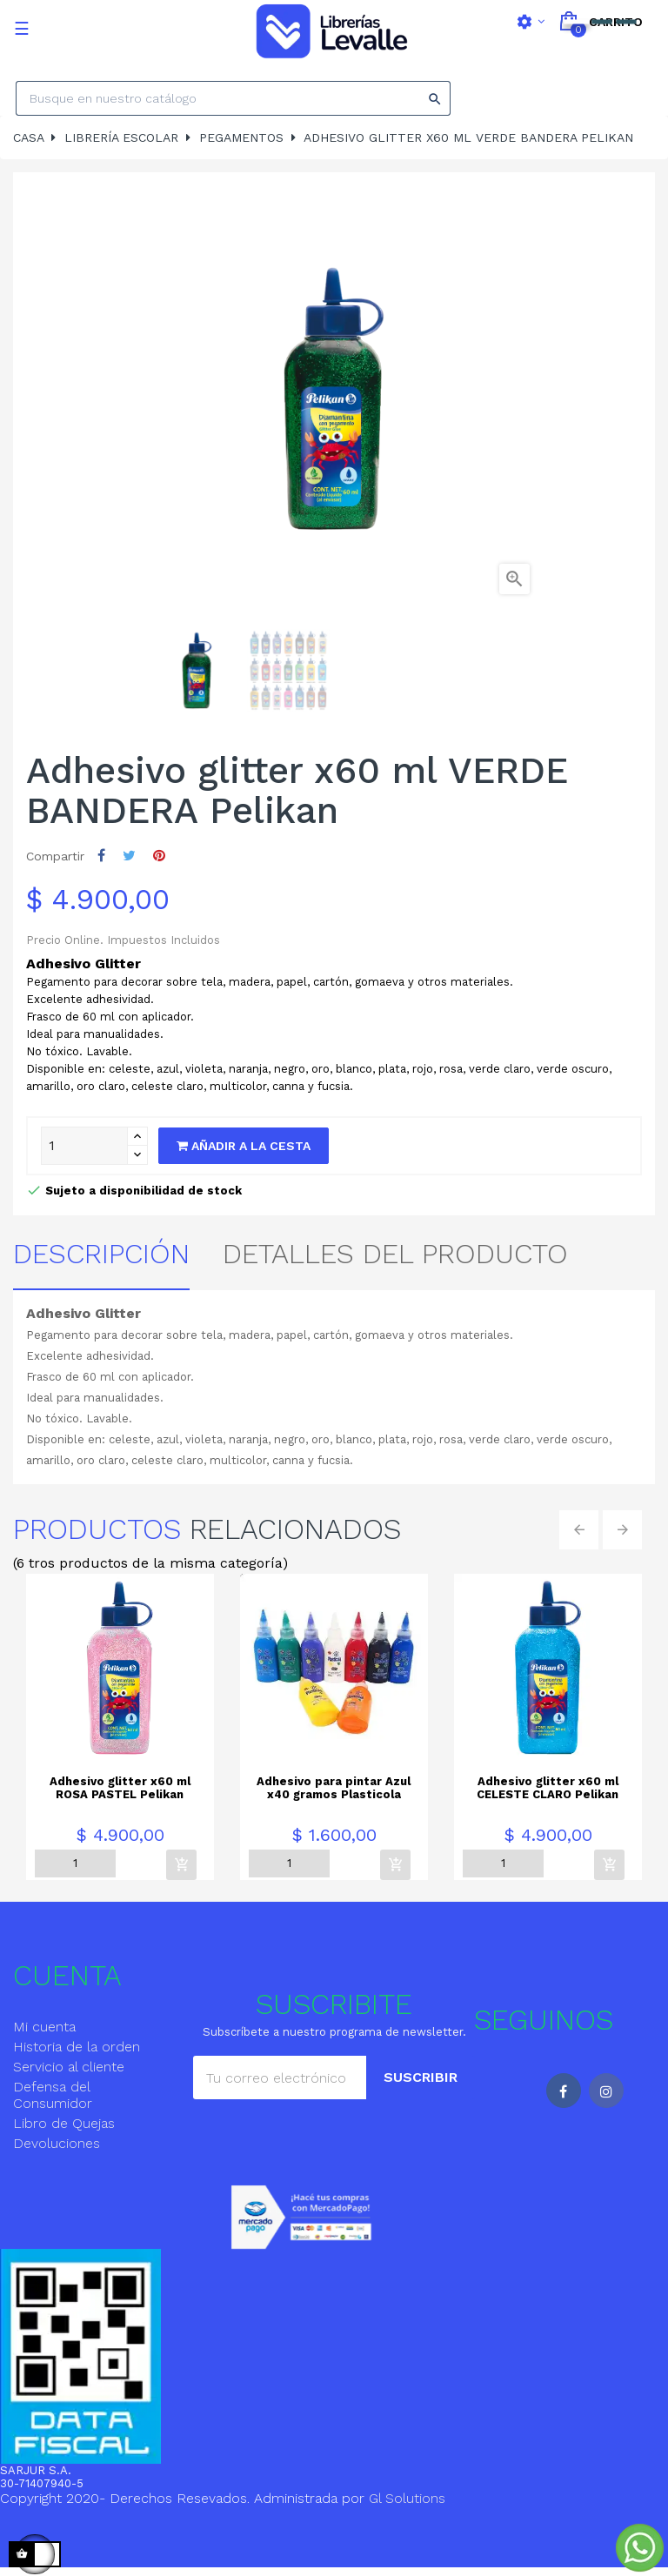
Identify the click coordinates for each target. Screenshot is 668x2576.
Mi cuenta (44, 2026)
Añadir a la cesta (244, 1146)
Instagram (606, 2090)
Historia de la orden (76, 2046)
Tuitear (129, 855)
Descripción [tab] (101, 1253)
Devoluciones (56, 2143)
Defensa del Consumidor (52, 2094)
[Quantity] (84, 1146)
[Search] (233, 98)
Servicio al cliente (68, 2066)
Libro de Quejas (64, 2123)
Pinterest (159, 855)
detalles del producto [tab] (395, 1253)
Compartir (101, 855)
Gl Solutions (407, 2498)
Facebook (563, 2090)
